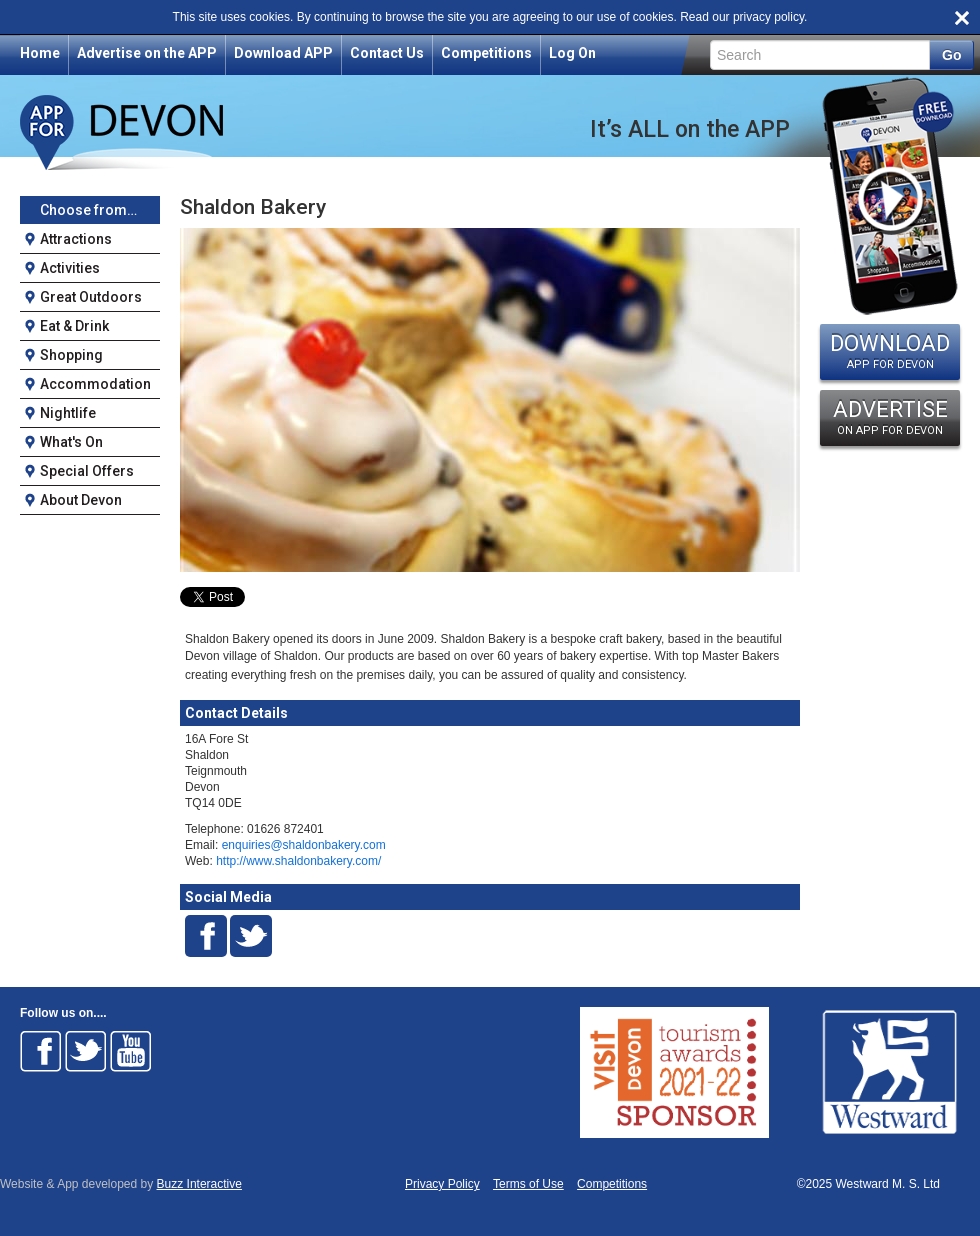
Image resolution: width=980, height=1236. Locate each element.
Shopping (71, 355)
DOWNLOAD (890, 351)
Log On (572, 53)
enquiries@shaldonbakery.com (304, 845)
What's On (71, 442)
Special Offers (87, 471)
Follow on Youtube (131, 1051)
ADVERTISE (890, 417)
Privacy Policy (442, 1184)
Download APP (283, 53)
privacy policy (768, 17)
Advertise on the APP (147, 53)
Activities (70, 268)
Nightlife (68, 413)
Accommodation (95, 384)
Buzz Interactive (199, 1184)
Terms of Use (528, 1184)
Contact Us (387, 53)
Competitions (486, 53)
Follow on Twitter (86, 1051)
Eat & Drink (74, 326)
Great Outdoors (91, 297)
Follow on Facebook (41, 1051)
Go (951, 55)
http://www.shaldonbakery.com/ (298, 861)
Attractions (76, 239)
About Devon (81, 500)
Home (40, 53)
